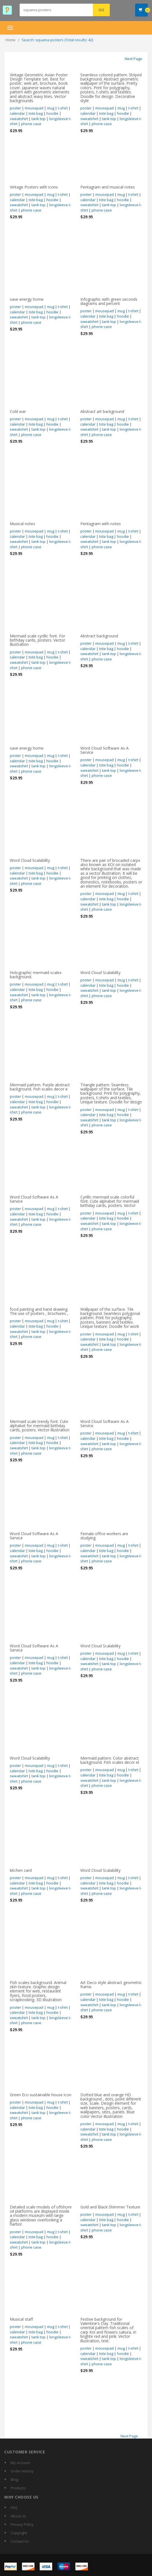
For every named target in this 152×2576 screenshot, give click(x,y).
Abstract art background (102, 411)
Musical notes (22, 523)
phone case (31, 123)
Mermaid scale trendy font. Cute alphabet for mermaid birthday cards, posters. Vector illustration (39, 1426)
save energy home (27, 299)
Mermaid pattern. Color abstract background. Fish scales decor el (109, 1760)
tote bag (36, 113)
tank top (38, 118)
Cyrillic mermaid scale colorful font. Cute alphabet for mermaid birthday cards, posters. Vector (109, 1201)
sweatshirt (19, 118)
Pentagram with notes (100, 523)
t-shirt (63, 108)
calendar (17, 113)
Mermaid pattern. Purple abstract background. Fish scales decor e (40, 1087)
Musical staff (21, 2319)
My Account (20, 2462)
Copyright (19, 2532)
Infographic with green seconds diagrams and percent (108, 301)
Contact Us (20, 2541)
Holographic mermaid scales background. (36, 974)
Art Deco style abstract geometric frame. (111, 1984)
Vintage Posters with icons (34, 187)
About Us (18, 2515)
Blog (14, 2479)
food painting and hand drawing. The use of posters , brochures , (39, 1311)
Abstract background (99, 636)
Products (18, 2487)
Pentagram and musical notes (107, 187)
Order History (22, 2471)
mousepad (34, 108)
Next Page (133, 58)
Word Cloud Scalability (30, 860)
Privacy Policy (22, 2524)
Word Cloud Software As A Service (104, 750)
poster (15, 108)
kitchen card (21, 1870)
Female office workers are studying (104, 1535)
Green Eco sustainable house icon (40, 2094)
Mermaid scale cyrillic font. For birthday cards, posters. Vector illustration (37, 640)
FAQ (14, 2507)
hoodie (52, 113)
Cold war (18, 411)
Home (10, 40)
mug (50, 108)
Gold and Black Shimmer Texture (110, 2207)
